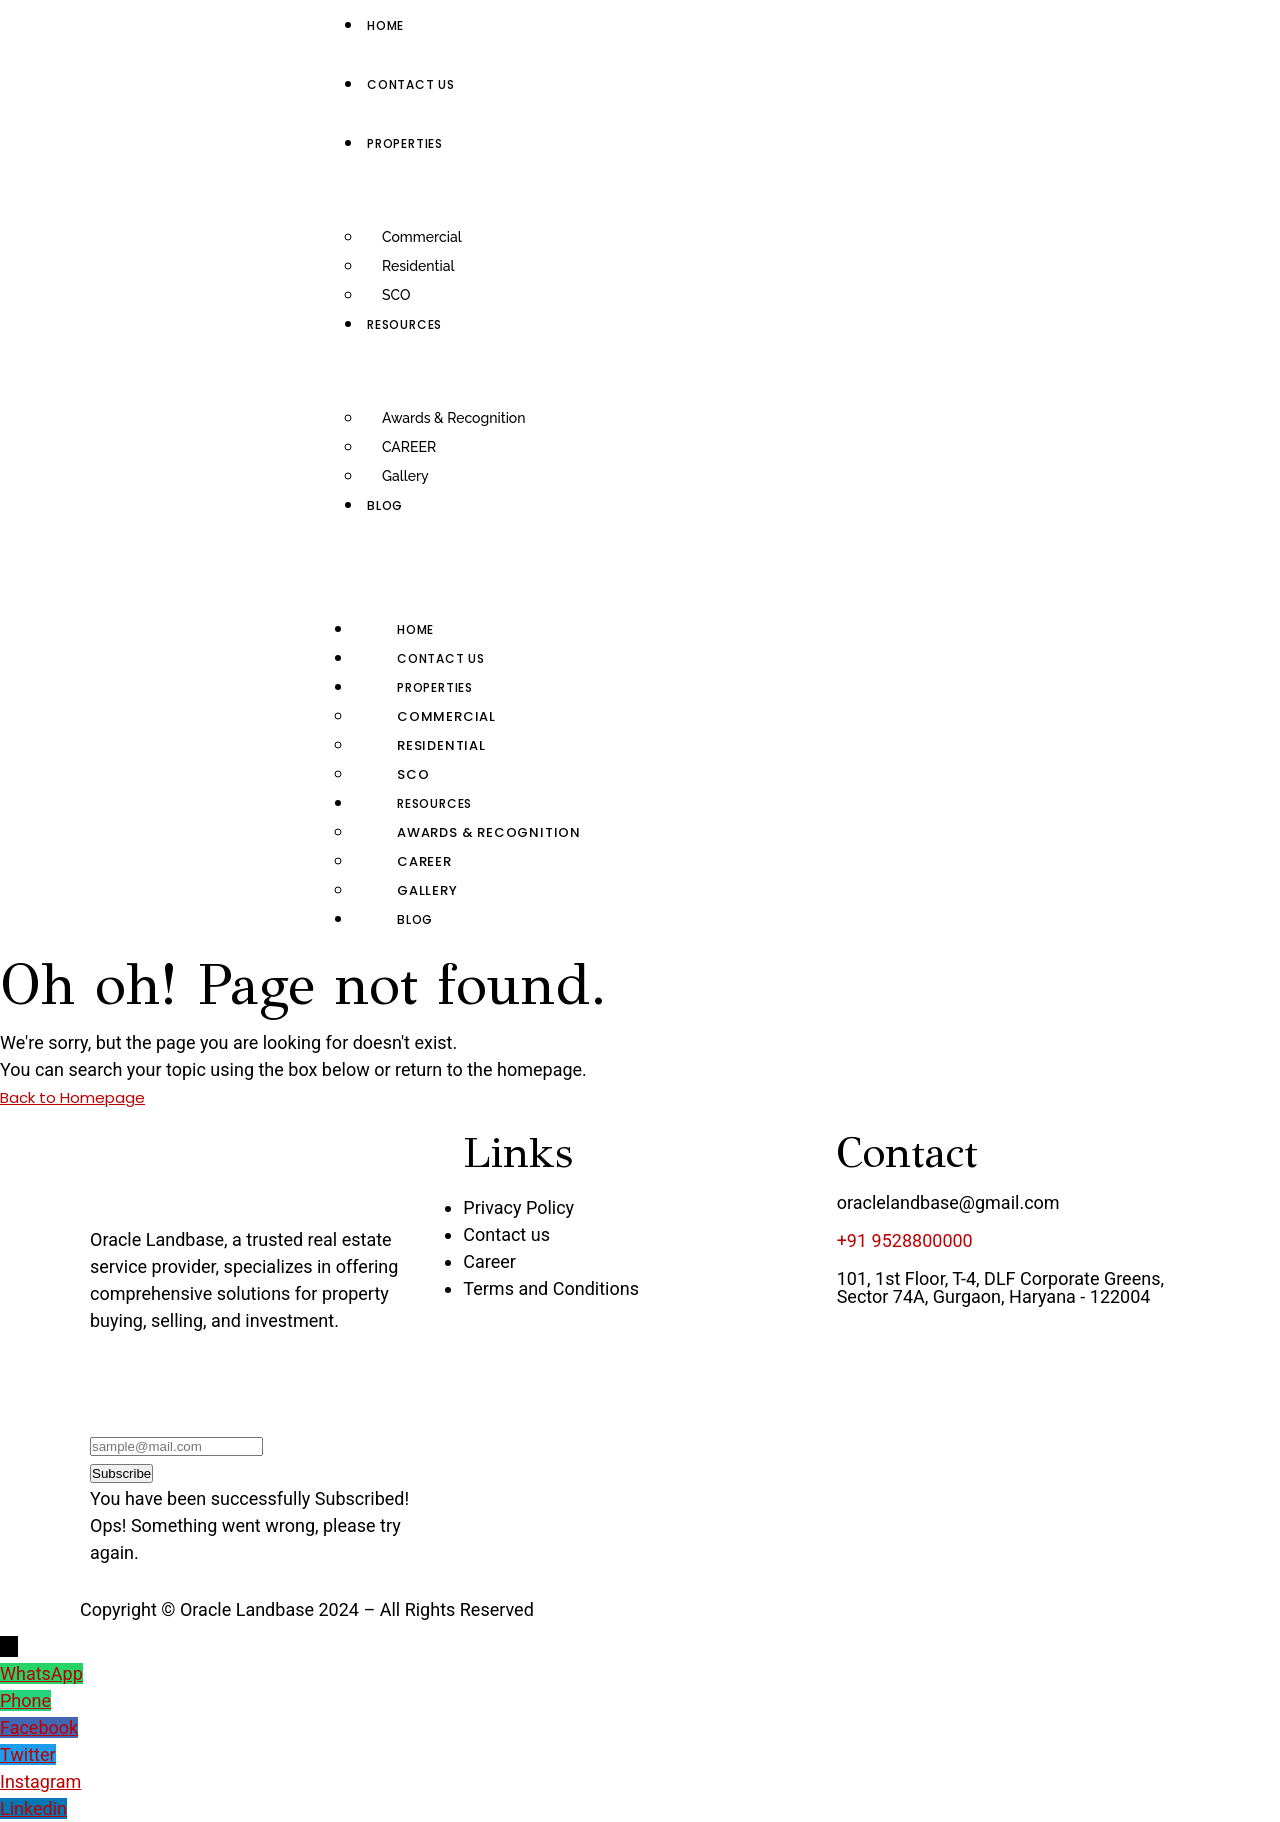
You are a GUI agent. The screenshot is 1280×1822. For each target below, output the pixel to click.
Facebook (39, 1727)
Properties (435, 687)
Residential (418, 266)
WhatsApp (41, 1673)
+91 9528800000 (905, 1240)
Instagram (40, 1781)
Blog (415, 919)
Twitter (28, 1754)
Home (415, 629)
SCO (396, 295)
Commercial (422, 237)
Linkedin (33, 1808)
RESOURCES (434, 803)
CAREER (409, 447)
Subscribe (121, 1473)
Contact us (441, 658)
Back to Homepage (72, 1097)
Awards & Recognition (454, 418)
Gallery (405, 476)
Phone (25, 1700)
